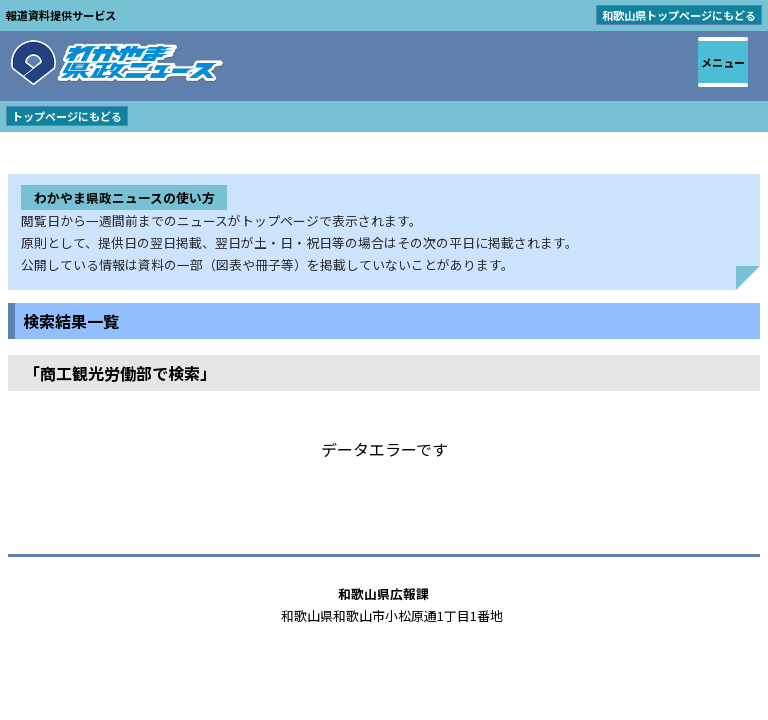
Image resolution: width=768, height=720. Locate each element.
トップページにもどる (67, 116)
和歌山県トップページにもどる (679, 15)
